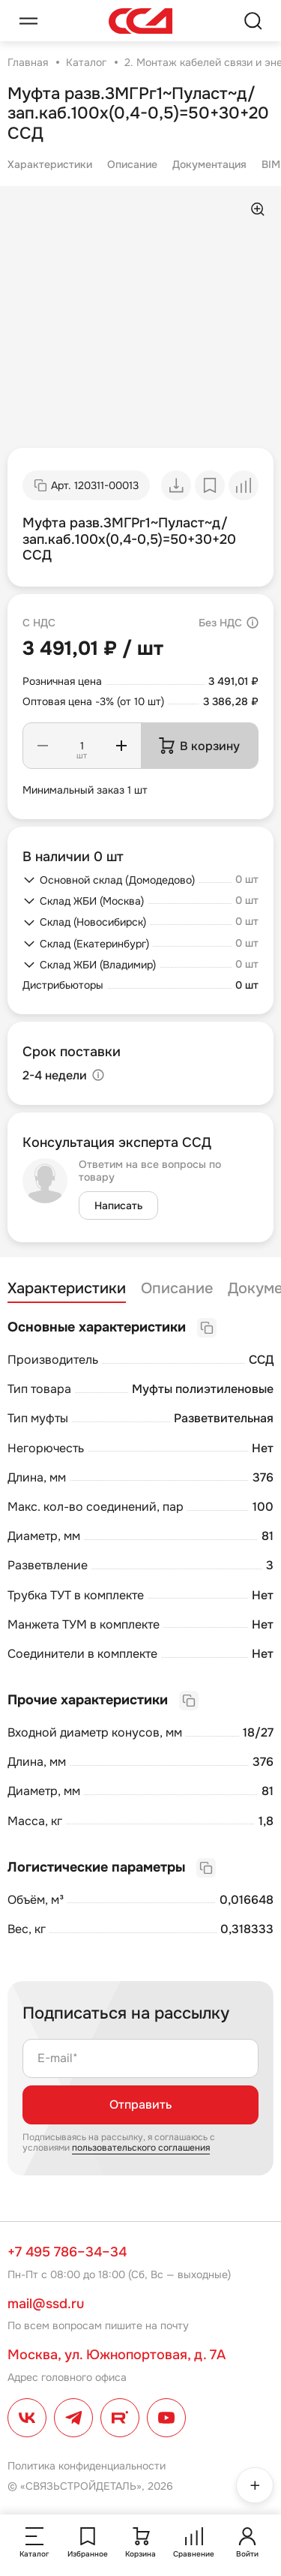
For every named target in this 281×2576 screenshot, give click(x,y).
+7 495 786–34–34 (67, 2252)
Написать (118, 1205)
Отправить (140, 2104)
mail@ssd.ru (45, 2303)
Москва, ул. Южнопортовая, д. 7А (116, 2354)
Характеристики (49, 164)
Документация (209, 164)
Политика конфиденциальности (86, 2465)
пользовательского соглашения (141, 2148)
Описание (132, 164)
